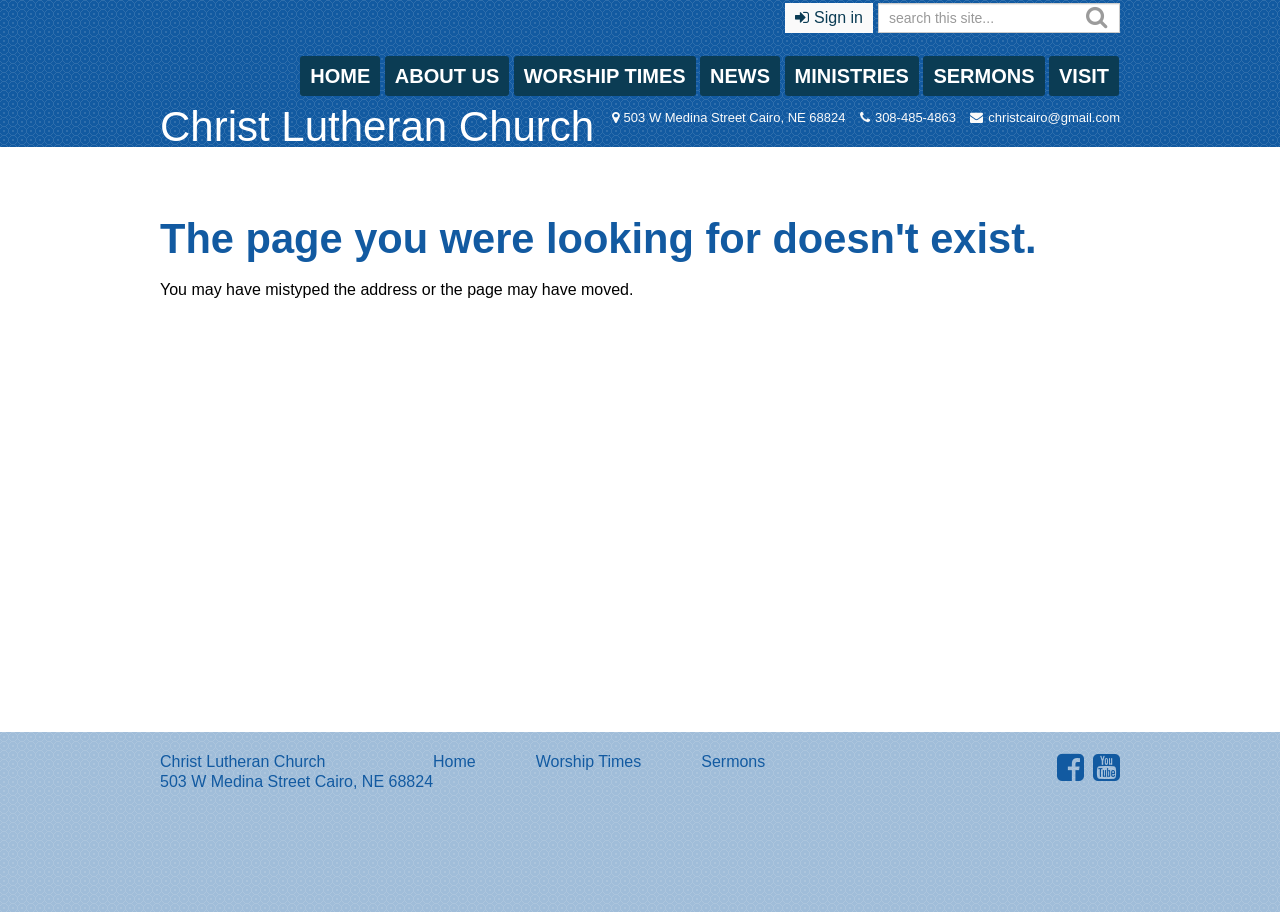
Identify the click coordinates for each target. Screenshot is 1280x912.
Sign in (838, 17)
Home (340, 76)
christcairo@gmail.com (1054, 117)
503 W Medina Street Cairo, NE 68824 (735, 117)
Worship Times (605, 76)
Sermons (983, 76)
